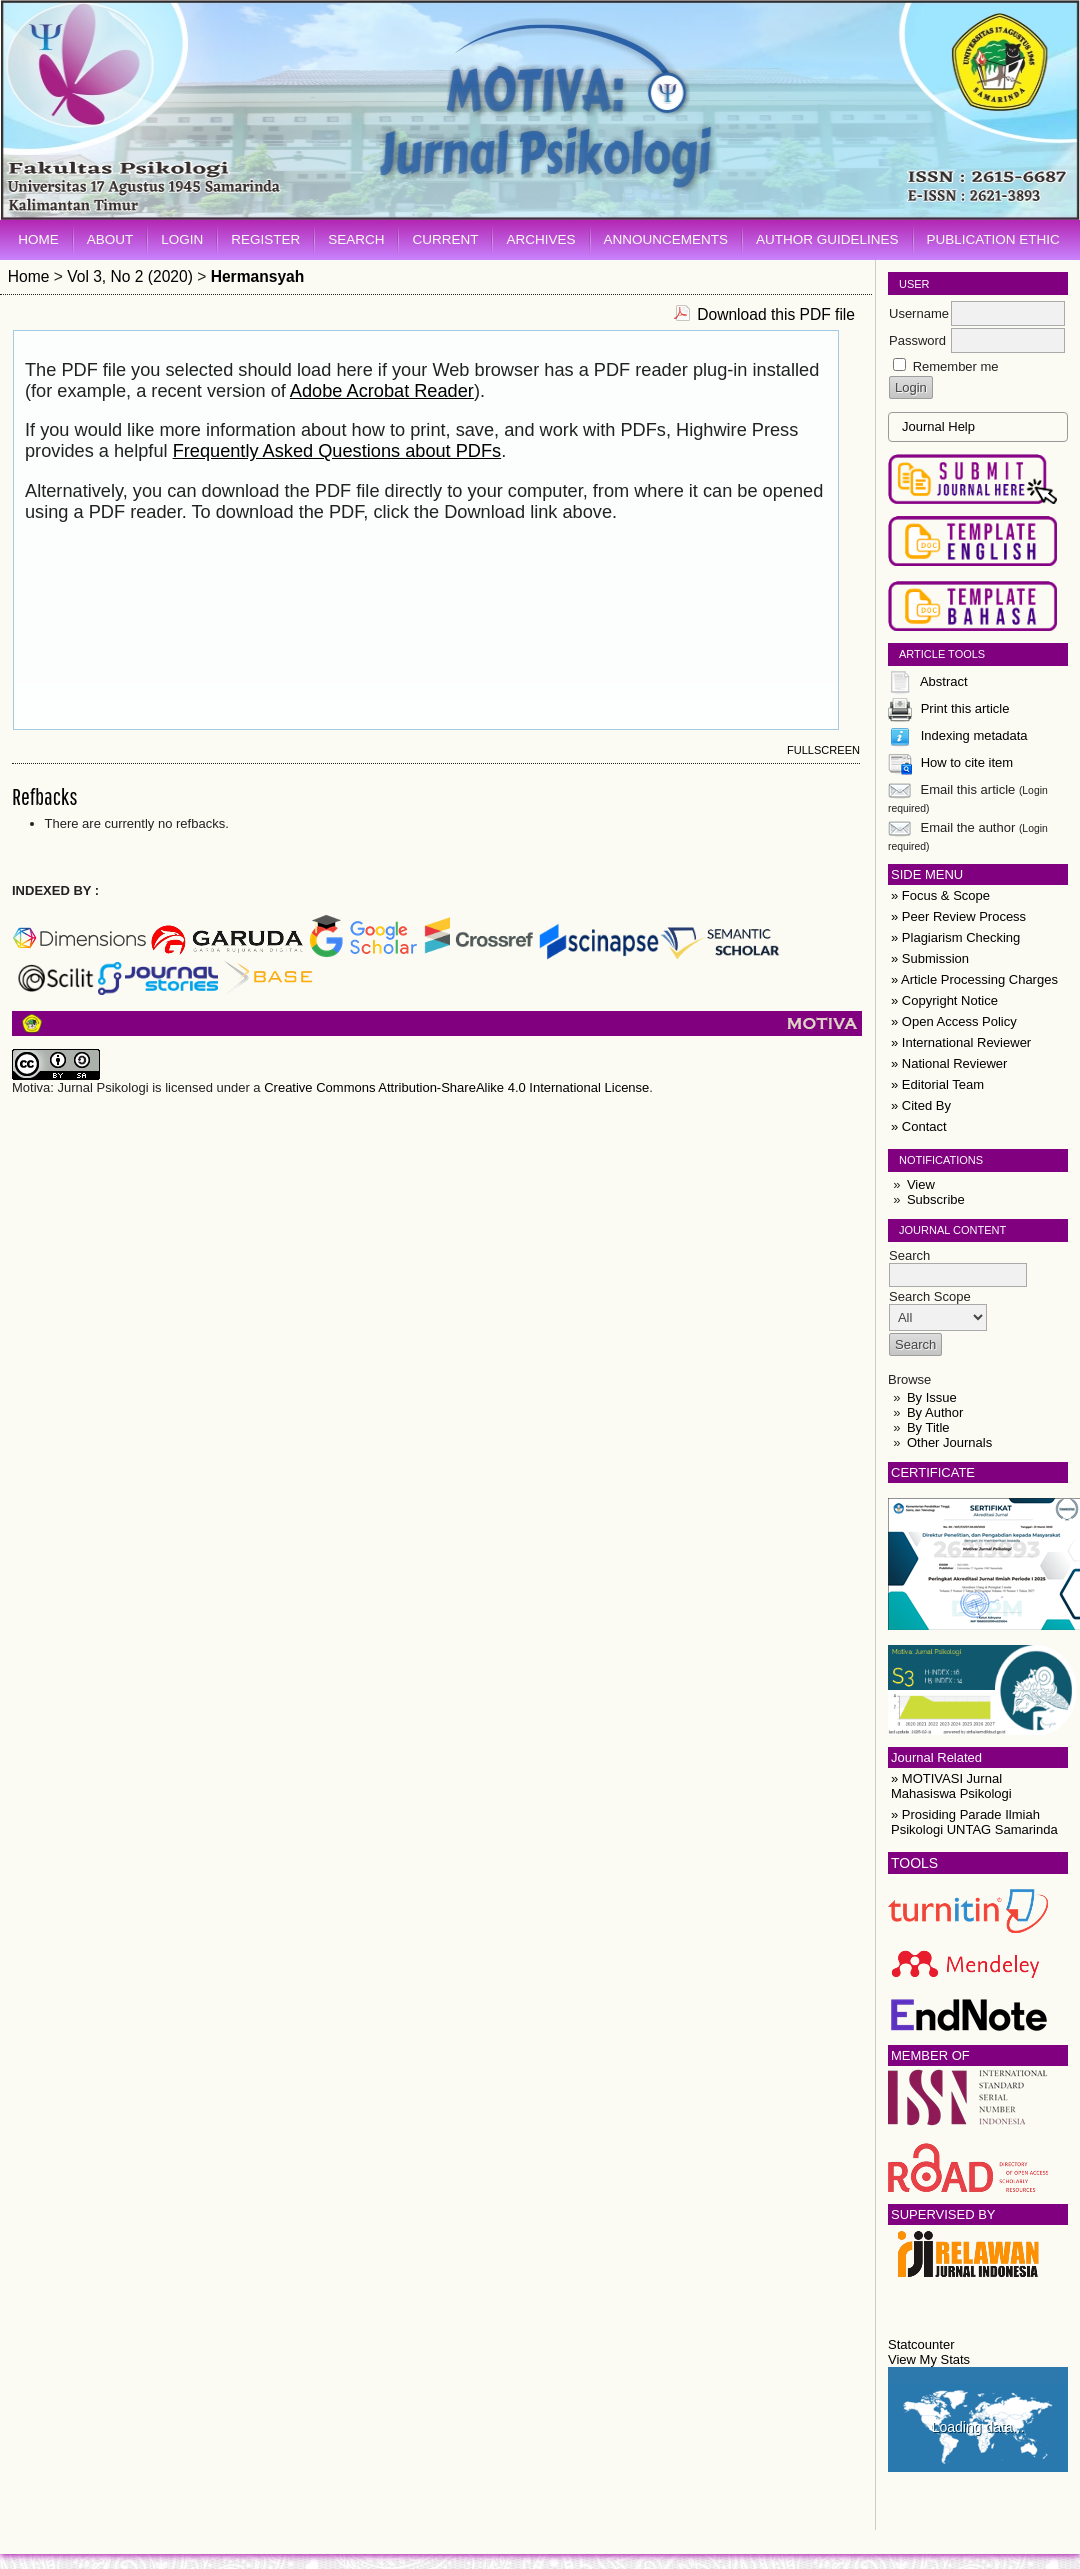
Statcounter (921, 2344)
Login (182, 239)
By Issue (932, 1397)
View (921, 1184)
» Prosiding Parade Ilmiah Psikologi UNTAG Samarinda (974, 1822)
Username (919, 313)
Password (917, 340)
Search (356, 239)
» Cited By (921, 1105)
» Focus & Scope (940, 895)
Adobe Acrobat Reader (382, 391)
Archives (540, 239)
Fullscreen (823, 750)
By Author (935, 1412)
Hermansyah (258, 276)
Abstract (944, 681)
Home (38, 239)
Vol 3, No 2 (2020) (130, 276)
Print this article (965, 708)
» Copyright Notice (944, 1000)
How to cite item (967, 762)
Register (265, 239)
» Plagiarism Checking (955, 937)
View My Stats (929, 2359)
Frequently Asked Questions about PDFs (337, 451)
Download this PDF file (776, 314)
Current (445, 239)
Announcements (666, 239)
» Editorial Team (937, 1084)
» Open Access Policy (954, 1021)
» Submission (930, 958)
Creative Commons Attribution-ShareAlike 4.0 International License (456, 1087)
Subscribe (936, 1199)
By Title (928, 1427)
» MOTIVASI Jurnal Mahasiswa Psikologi (951, 1786)
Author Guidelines (827, 239)
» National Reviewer (949, 1063)
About (110, 239)
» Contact (919, 1126)
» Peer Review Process (958, 916)
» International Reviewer (961, 1042)
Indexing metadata (974, 735)
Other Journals (949, 1442)
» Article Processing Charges (974, 979)
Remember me (956, 366)
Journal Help (938, 426)
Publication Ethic (993, 239)
